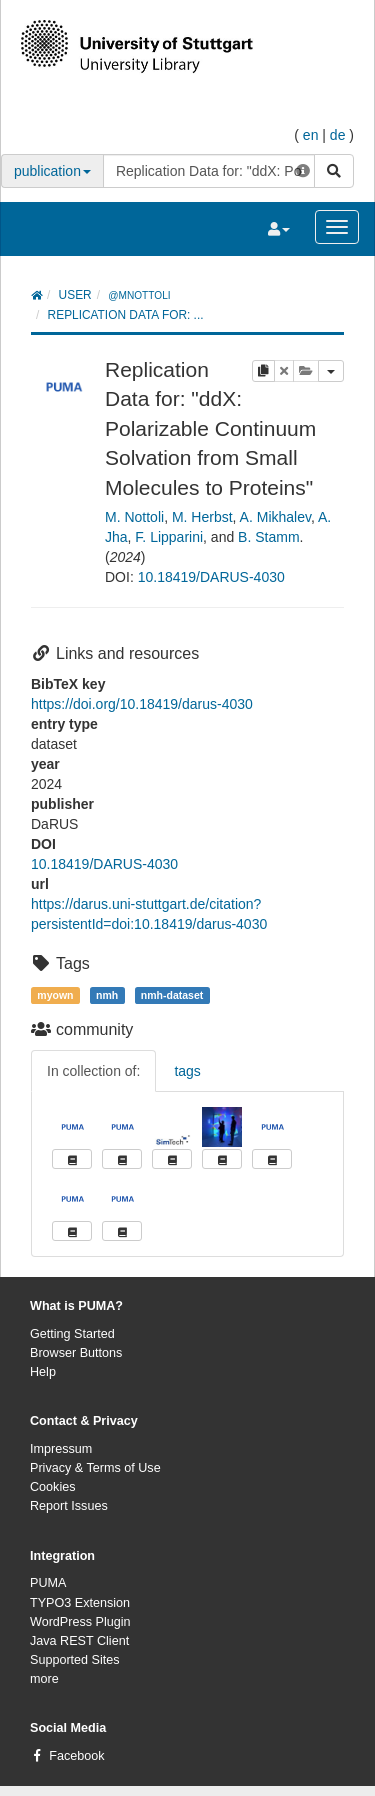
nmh (107, 995)
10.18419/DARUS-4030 (211, 577)
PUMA (48, 1583)
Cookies (53, 1487)
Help (43, 1372)
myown (55, 995)
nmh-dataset (172, 995)
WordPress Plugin (80, 1622)
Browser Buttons (76, 1353)
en (311, 135)
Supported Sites (75, 1660)
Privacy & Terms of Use (95, 1468)
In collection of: (93, 1071)
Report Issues (69, 1506)
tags (187, 1071)
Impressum (61, 1449)
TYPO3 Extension (80, 1603)
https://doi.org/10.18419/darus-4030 (142, 704)
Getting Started (72, 1334)
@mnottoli (139, 295)
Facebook (76, 1756)
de (338, 135)
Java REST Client (79, 1641)
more (44, 1679)
